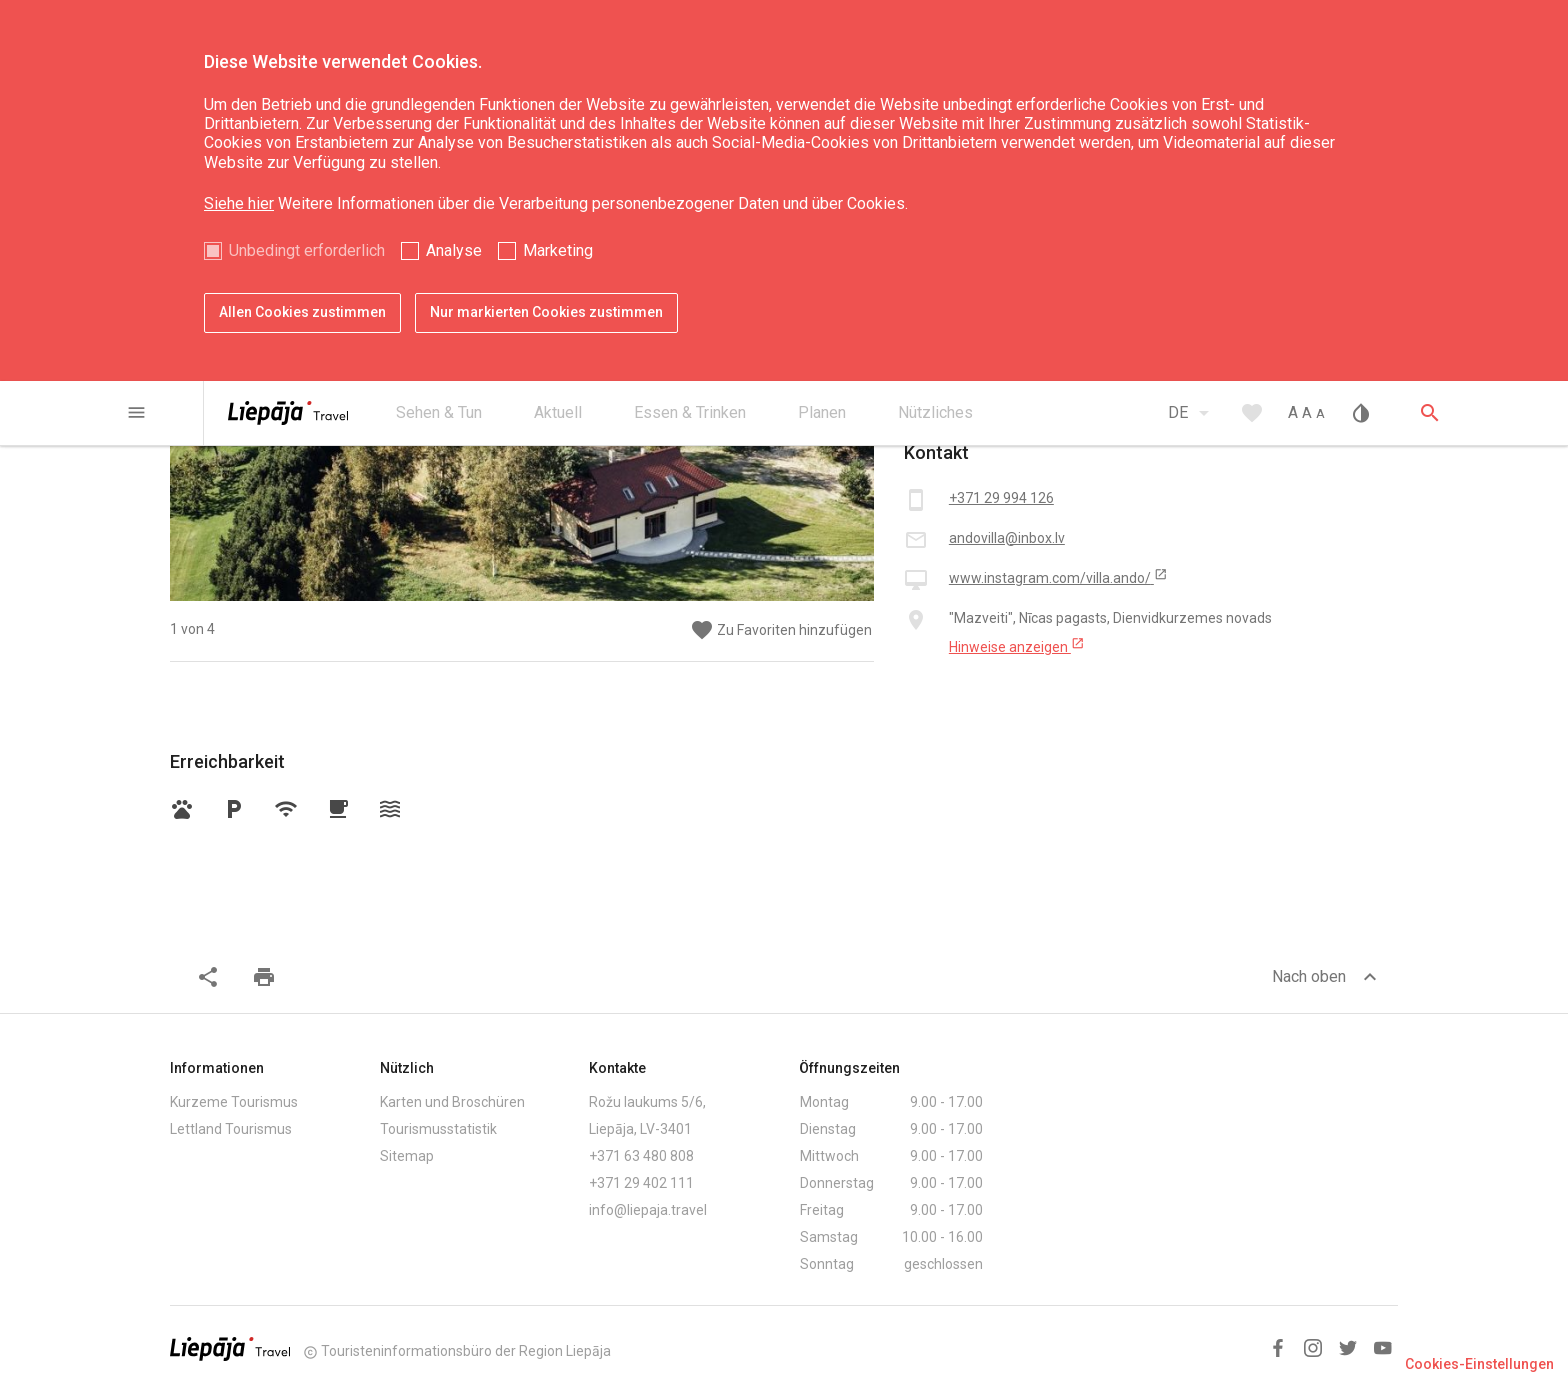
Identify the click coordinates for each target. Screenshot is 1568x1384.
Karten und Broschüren (452, 1102)
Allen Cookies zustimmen (302, 312)
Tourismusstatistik (438, 1129)
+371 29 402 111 (641, 1183)
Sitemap (407, 1156)
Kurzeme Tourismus (234, 1102)
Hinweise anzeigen (1017, 646)
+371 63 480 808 (641, 1156)
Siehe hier (239, 203)
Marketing (558, 250)
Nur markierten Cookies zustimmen (546, 312)
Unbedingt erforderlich (307, 250)
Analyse (454, 250)
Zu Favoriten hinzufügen (781, 630)
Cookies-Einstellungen (1479, 1364)
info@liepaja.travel (648, 1210)
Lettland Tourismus (231, 1129)
